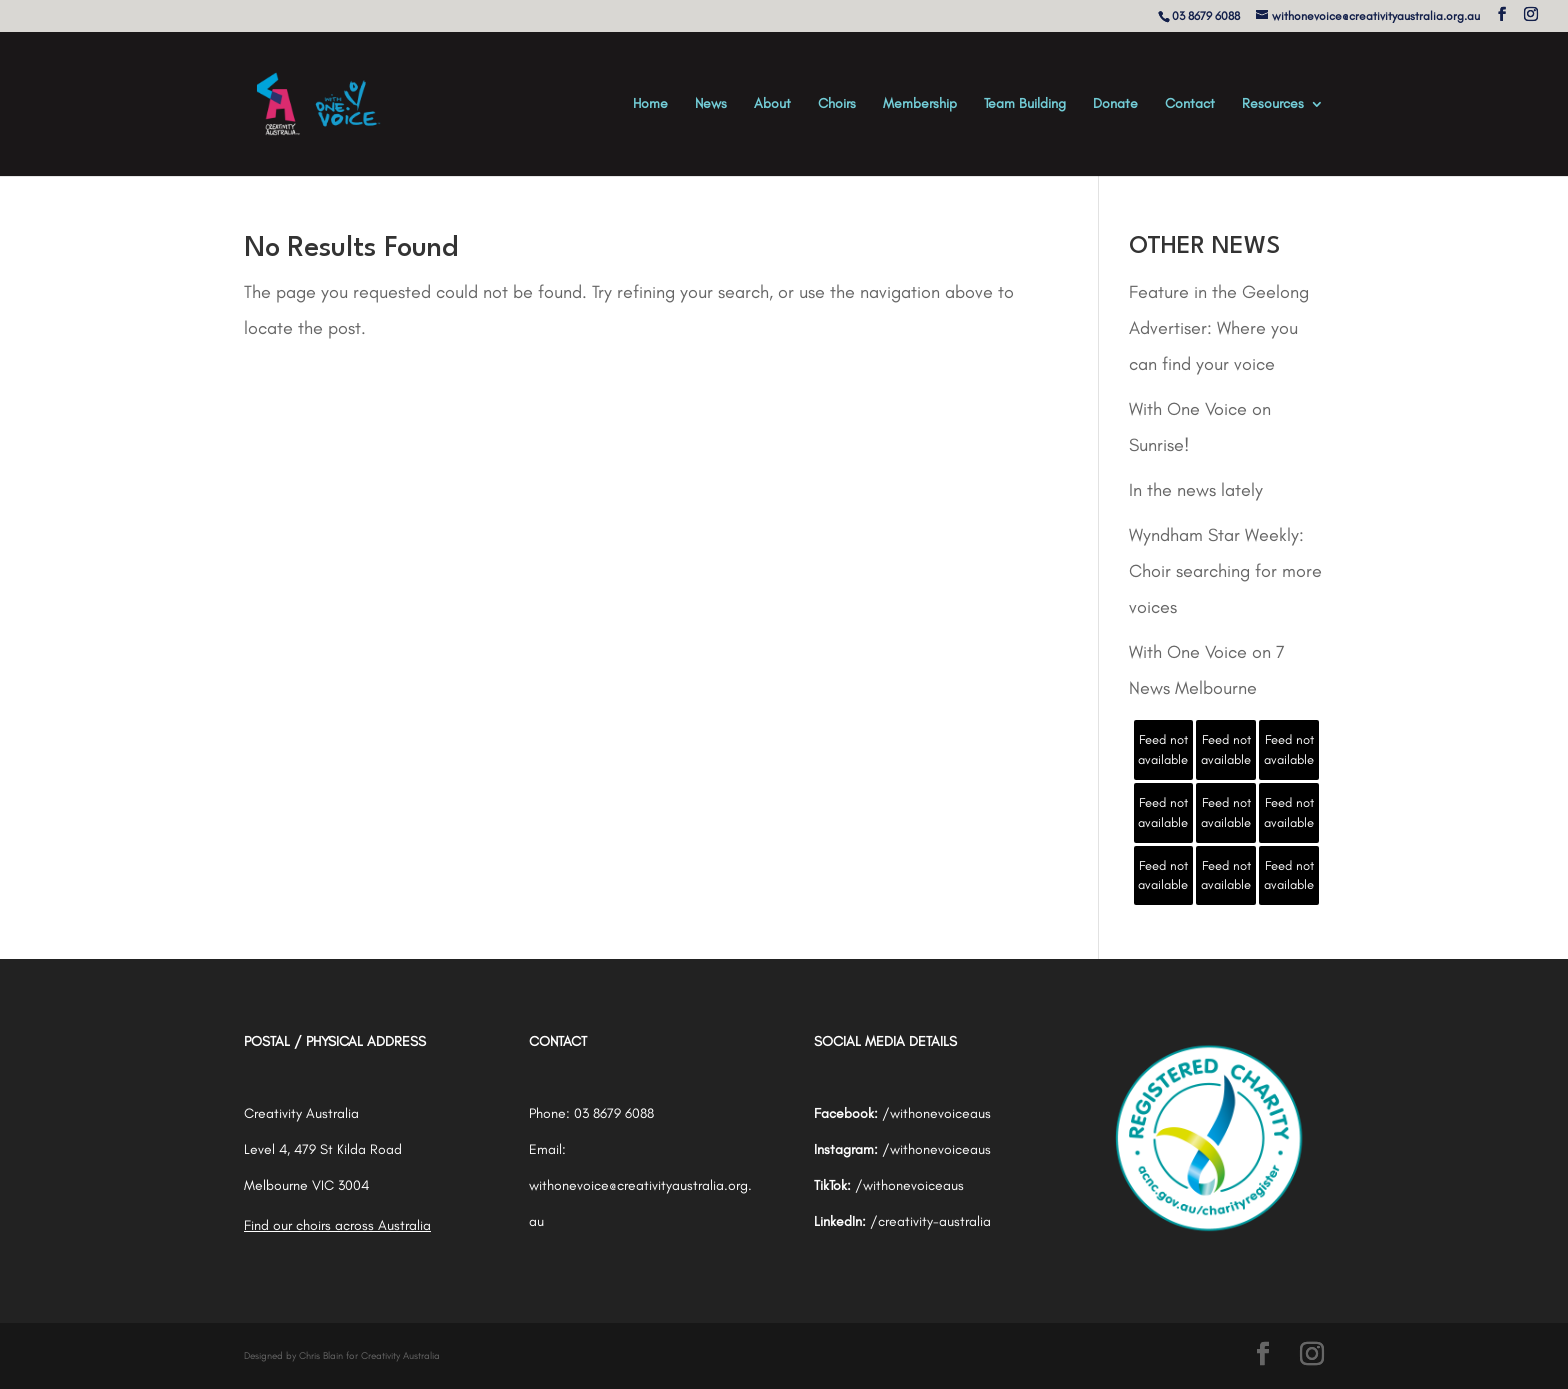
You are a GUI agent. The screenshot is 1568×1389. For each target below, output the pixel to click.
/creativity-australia (930, 1221)
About (772, 104)
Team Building (1025, 104)
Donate (1115, 104)
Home (650, 104)
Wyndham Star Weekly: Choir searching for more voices (1225, 571)
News (711, 104)
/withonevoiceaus (936, 1149)
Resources (1273, 104)
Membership (920, 104)
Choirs (837, 104)
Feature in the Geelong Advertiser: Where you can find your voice (1219, 328)
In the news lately (1196, 490)
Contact (1190, 104)
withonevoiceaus (940, 1113)
